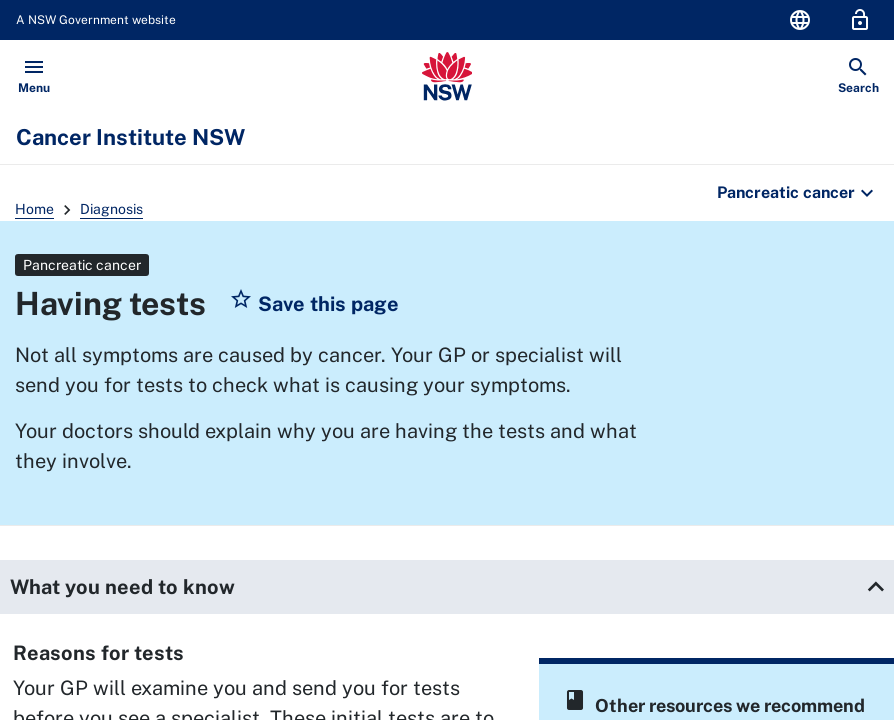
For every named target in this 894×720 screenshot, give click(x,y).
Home (34, 209)
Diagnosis (111, 209)
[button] (314, 304)
